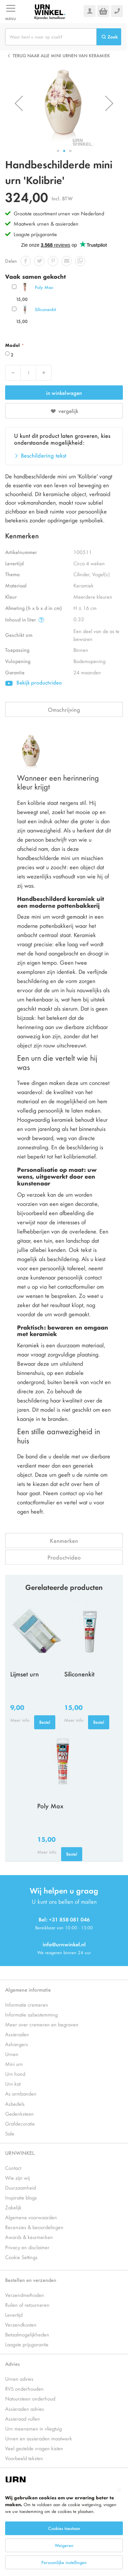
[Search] (109, 36)
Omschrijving (64, 709)
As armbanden (21, 2093)
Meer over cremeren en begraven (42, 2024)
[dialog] (64, 2529)
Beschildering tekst (43, 455)
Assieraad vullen (22, 2418)
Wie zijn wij (17, 2177)
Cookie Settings (21, 2256)
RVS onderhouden (24, 2388)
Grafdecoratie (20, 2123)
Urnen (11, 2053)
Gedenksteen (19, 2113)
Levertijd (14, 2314)
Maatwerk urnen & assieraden (46, 223)
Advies (12, 2363)
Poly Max (44, 287)
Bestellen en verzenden (30, 2279)
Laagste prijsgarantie (35, 233)
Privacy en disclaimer (27, 2247)
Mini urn (14, 2063)
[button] (18, 103)
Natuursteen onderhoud (30, 2398)
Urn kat (12, 2083)
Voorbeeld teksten (24, 2458)
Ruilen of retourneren (27, 2304)
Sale (9, 2133)
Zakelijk (13, 2207)
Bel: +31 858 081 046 (64, 1919)
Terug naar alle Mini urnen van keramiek (61, 55)
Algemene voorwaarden (31, 2217)
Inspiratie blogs (21, 2197)
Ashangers (16, 2044)
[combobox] (51, 36)
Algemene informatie (28, 1989)
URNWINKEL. (20, 2152)
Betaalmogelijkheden (27, 2334)
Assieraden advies (24, 2408)
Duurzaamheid (20, 2187)
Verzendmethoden (24, 2294)
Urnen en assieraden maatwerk (38, 2438)
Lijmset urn (24, 1673)
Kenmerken (64, 1540)
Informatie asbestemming (31, 2014)
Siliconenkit (45, 309)
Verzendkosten (21, 2324)
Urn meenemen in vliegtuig (33, 2428)
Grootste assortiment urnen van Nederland (59, 213)
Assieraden (17, 2034)
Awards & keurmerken (29, 2236)
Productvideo (64, 1557)
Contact (13, 2167)
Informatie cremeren (26, 2004)
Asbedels (15, 2103)
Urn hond (15, 2073)
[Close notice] (119, 2490)
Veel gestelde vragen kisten (34, 2448)
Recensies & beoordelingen (34, 2226)
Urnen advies (19, 2378)
